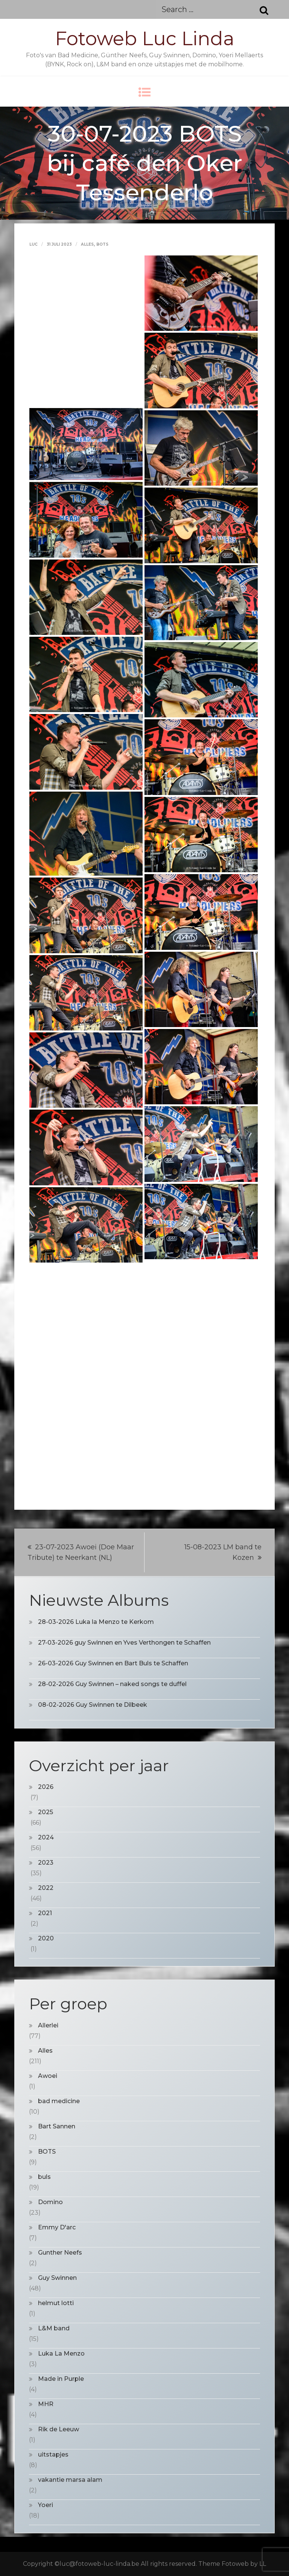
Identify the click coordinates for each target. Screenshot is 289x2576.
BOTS (102, 244)
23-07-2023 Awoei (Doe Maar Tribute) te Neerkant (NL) (80, 1552)
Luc (33, 244)
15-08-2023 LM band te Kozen (223, 1552)
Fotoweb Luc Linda (144, 38)
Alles (87, 244)
